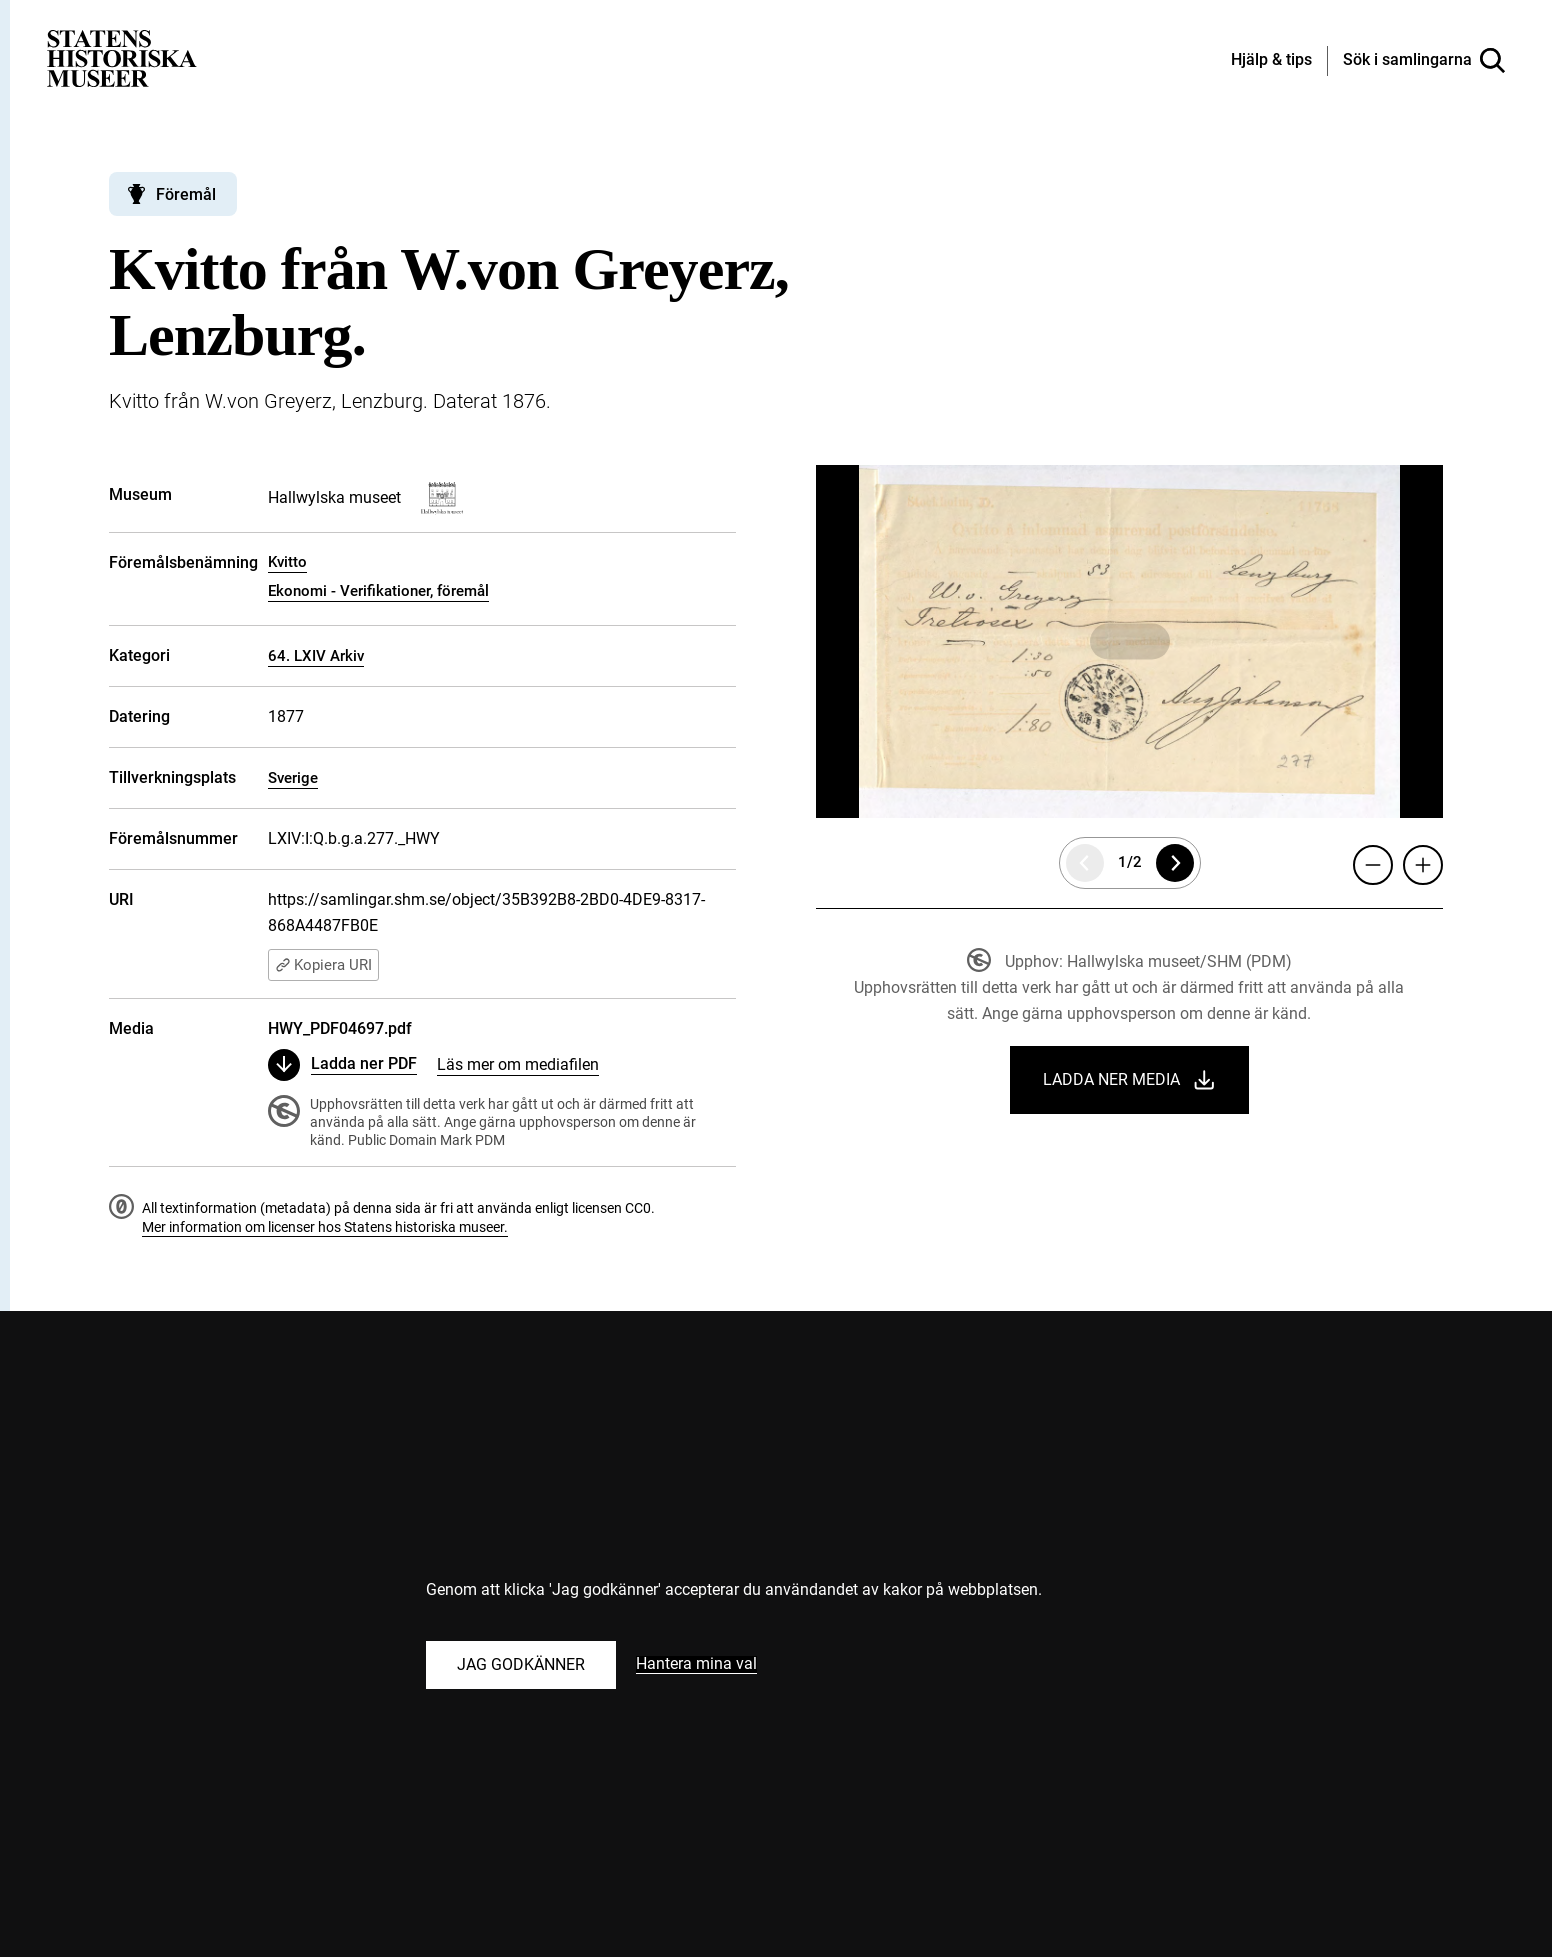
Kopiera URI (323, 965)
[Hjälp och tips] (1271, 61)
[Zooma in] (1423, 865)
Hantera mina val (696, 1664)
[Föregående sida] (1085, 863)
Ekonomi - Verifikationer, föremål (378, 591)
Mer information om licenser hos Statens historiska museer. (325, 1227)
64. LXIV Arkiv (316, 656)
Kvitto (287, 562)
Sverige (293, 778)
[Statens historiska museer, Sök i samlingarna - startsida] (122, 57)
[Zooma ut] (1373, 865)
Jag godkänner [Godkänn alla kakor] (521, 1664)
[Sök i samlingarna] (1424, 61)
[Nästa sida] (1175, 863)
